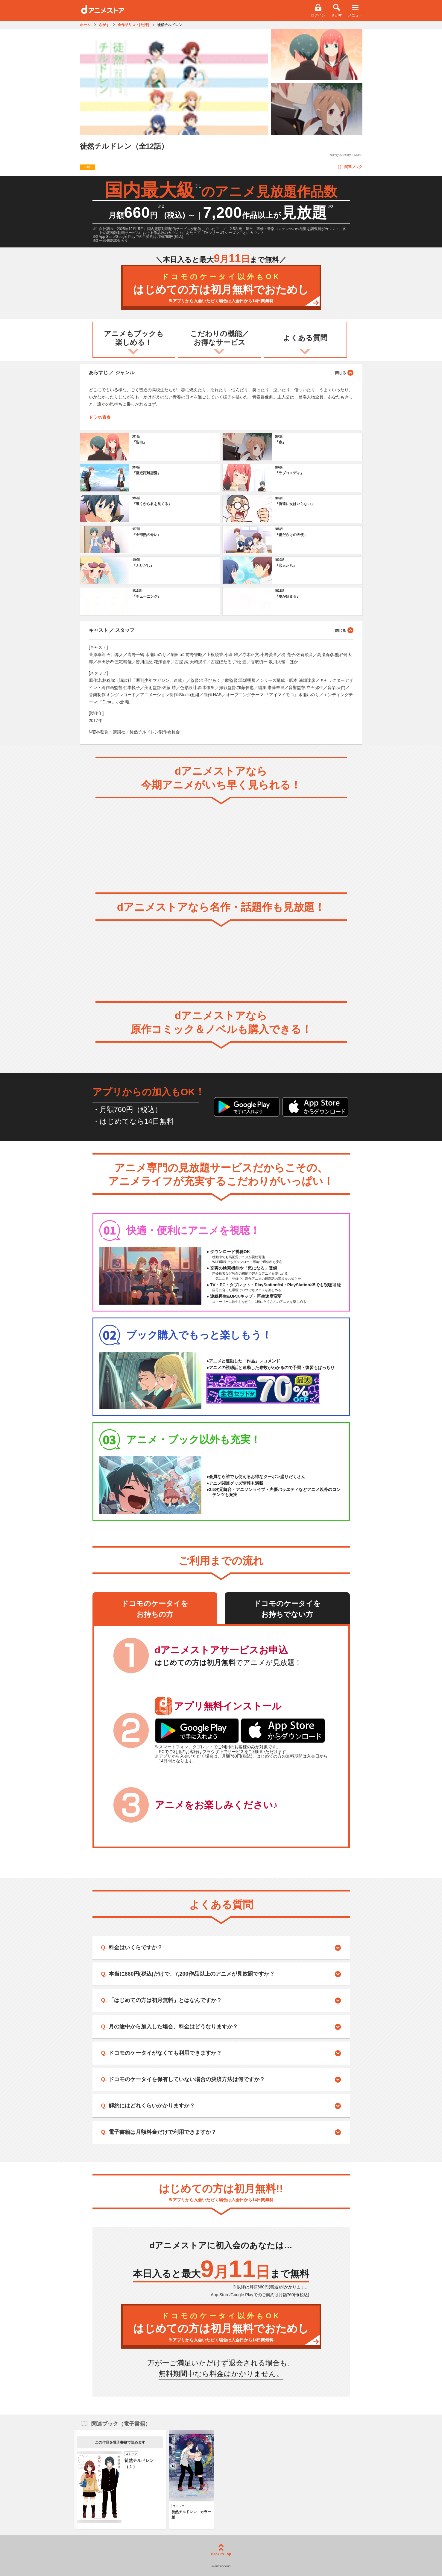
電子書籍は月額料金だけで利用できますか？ (162, 2132)
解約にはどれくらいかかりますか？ (152, 2106)
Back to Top (221, 2550)
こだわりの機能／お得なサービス (219, 338)
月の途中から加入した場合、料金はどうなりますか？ (173, 2027)
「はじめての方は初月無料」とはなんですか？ (165, 2000)
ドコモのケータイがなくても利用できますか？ (165, 2053)
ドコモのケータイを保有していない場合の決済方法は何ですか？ (187, 2079)
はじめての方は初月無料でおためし (221, 288)
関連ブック (350, 167)
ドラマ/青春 (100, 417)
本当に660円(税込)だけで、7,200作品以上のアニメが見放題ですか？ (192, 1974)
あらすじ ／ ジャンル (221, 372)
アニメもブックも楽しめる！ (134, 338)
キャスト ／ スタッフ (221, 630)
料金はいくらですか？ (135, 1947)
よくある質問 (305, 338)
